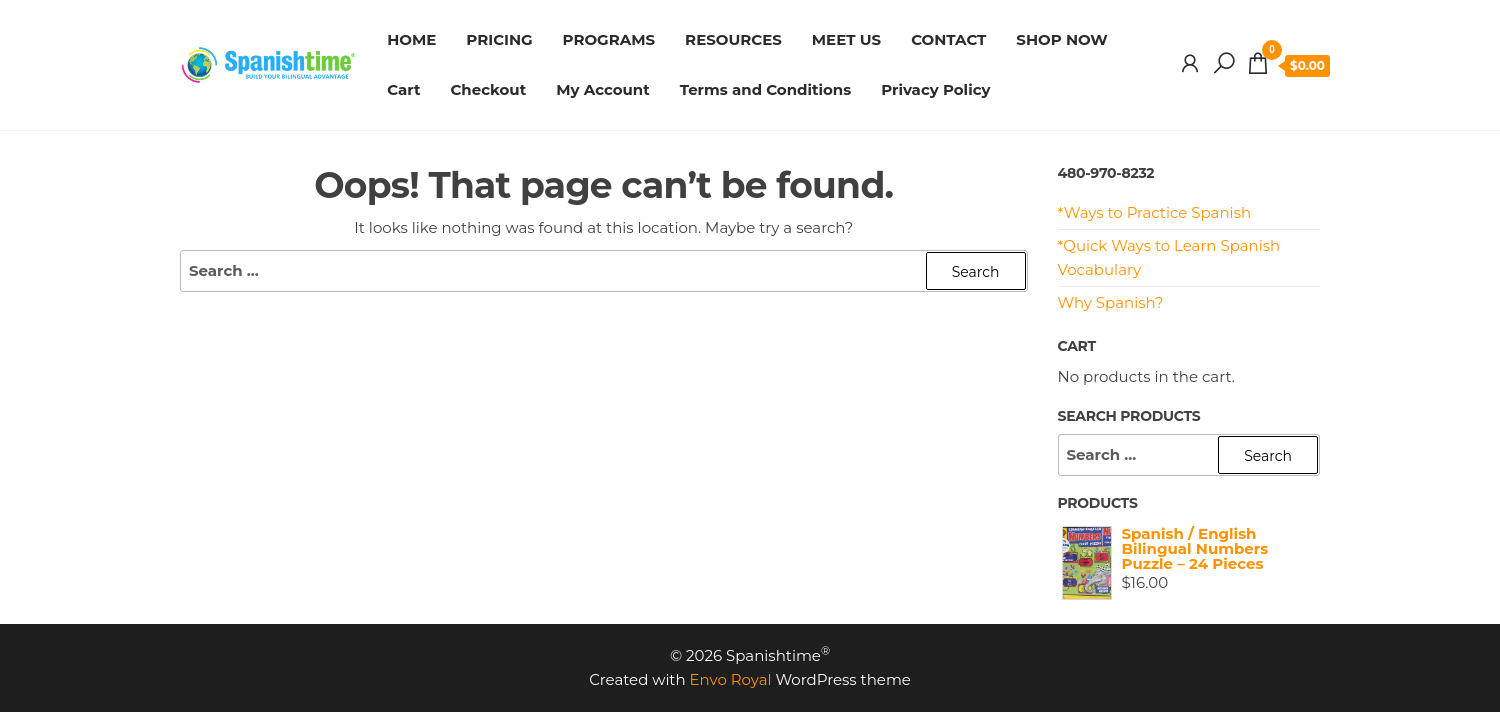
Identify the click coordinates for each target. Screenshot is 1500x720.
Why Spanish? (1111, 302)
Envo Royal (731, 679)
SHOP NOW (1061, 39)
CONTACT (948, 39)
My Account (603, 89)
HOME (411, 39)
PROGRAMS (609, 39)
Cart (403, 89)
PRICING (499, 39)
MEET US (846, 39)
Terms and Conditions (766, 89)
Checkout (488, 89)
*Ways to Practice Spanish (1155, 212)
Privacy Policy (935, 89)
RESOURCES (733, 39)
